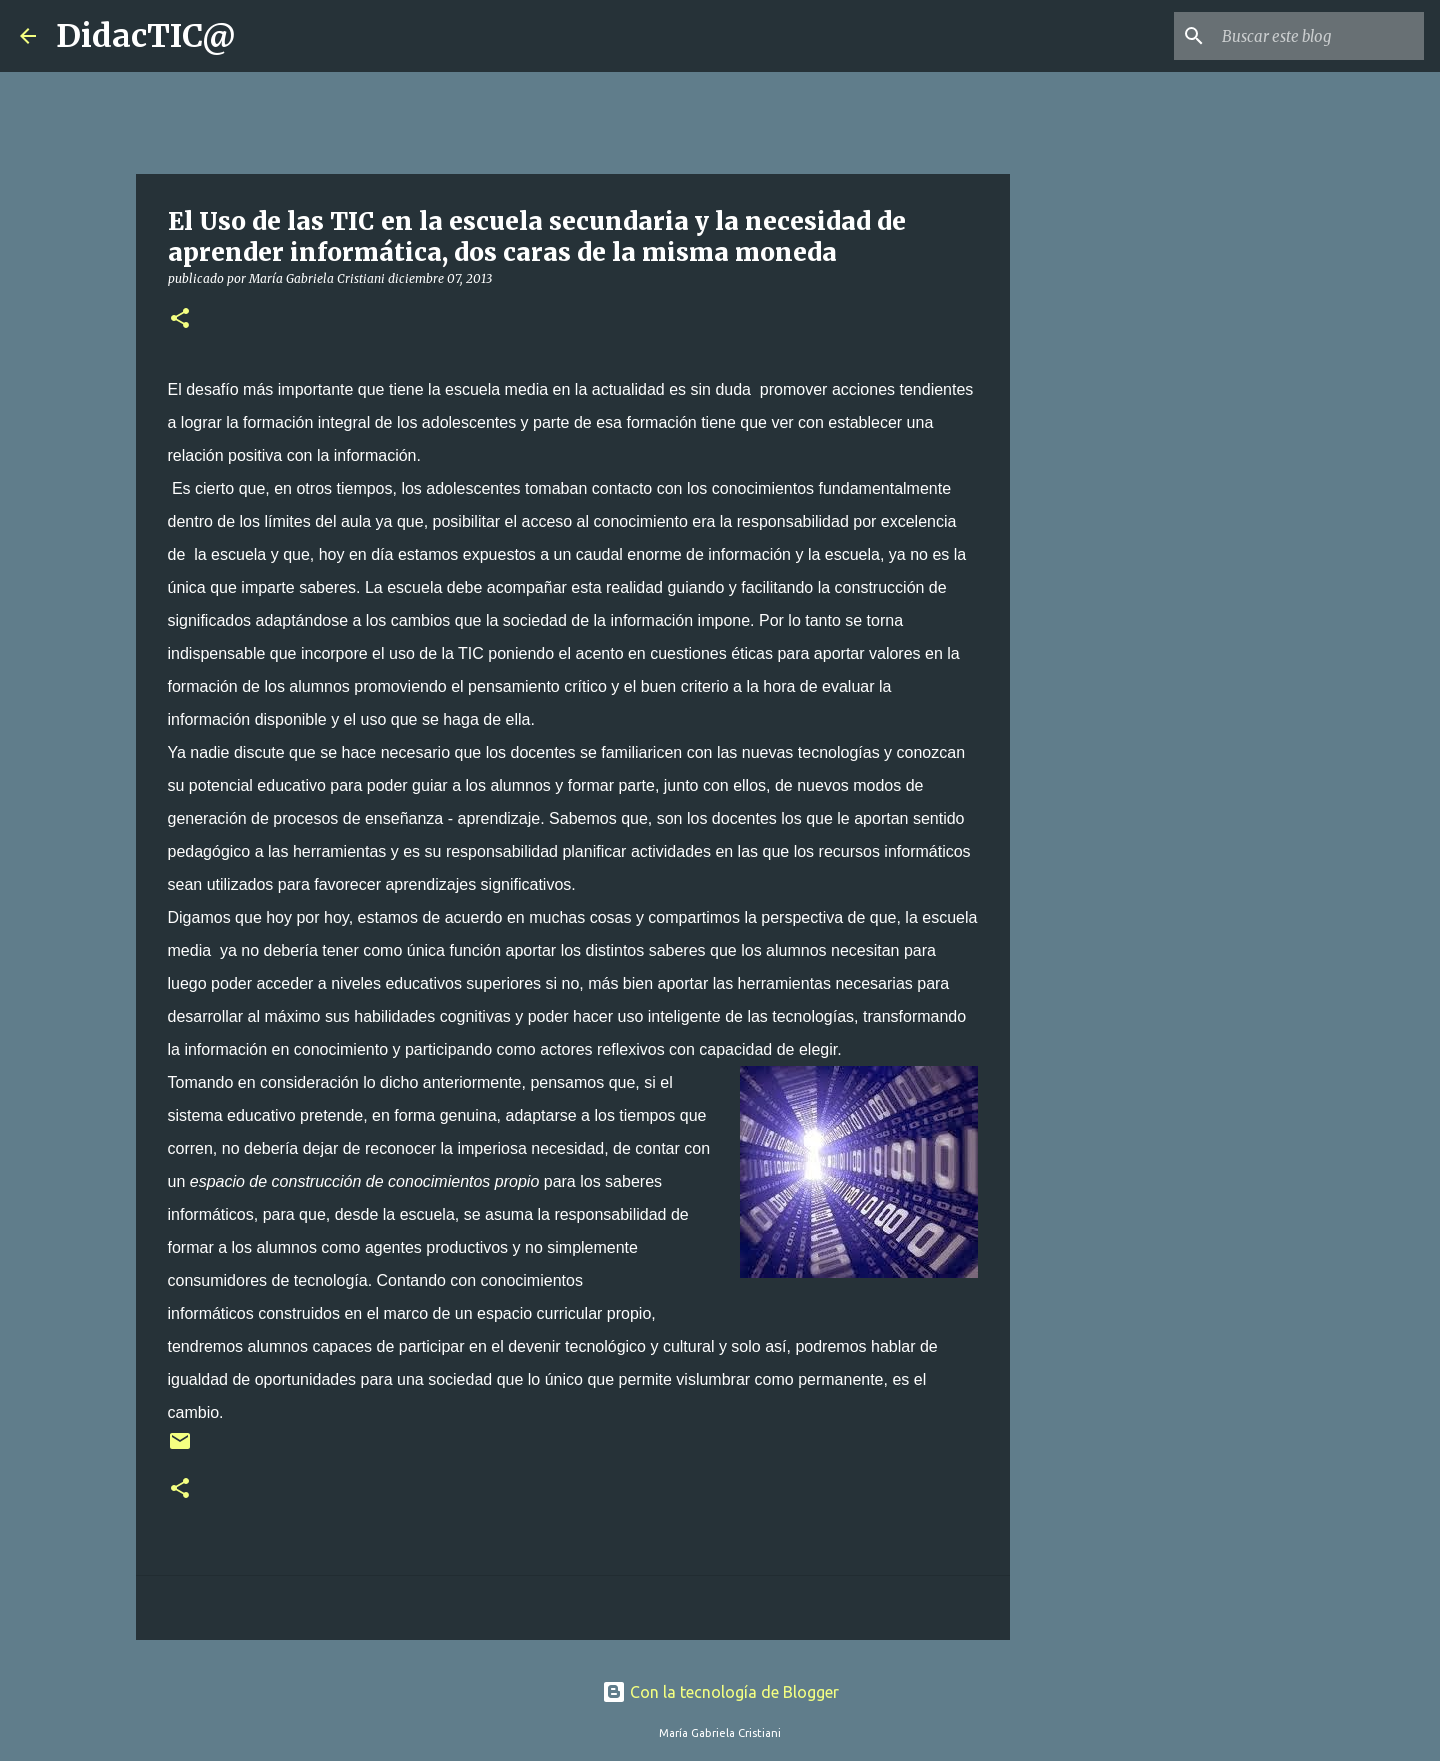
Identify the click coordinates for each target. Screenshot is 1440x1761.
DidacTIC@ (146, 36)
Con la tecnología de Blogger (720, 1692)
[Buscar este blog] (1319, 36)
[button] (180, 319)
